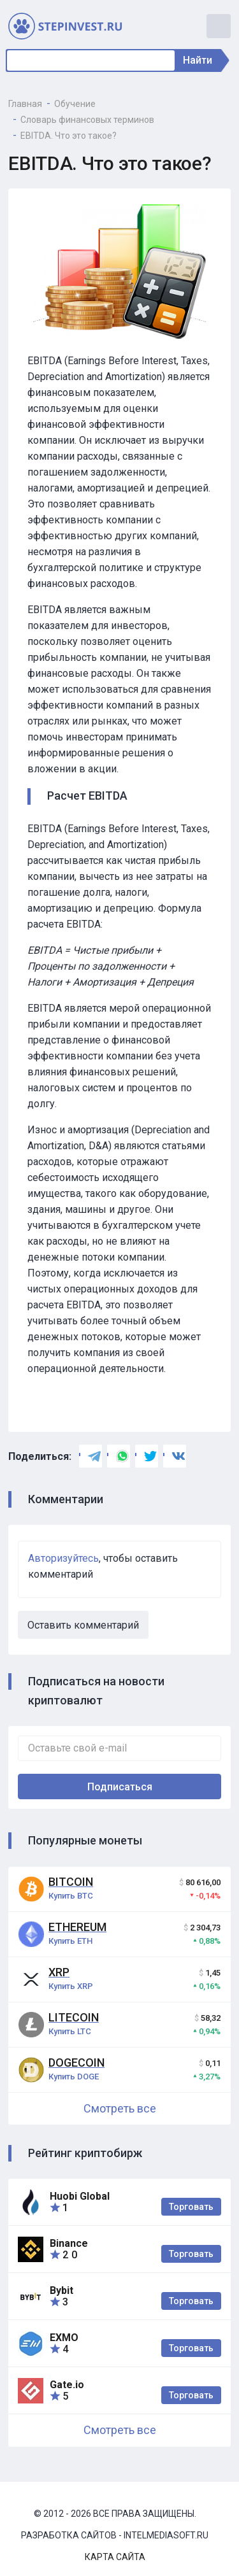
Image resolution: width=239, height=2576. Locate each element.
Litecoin (73, 2017)
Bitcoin (70, 1881)
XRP (58, 1972)
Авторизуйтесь (63, 1558)
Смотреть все (119, 2108)
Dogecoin (76, 2062)
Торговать (191, 2207)
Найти (201, 60)
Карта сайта (115, 2557)
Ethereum (77, 1927)
